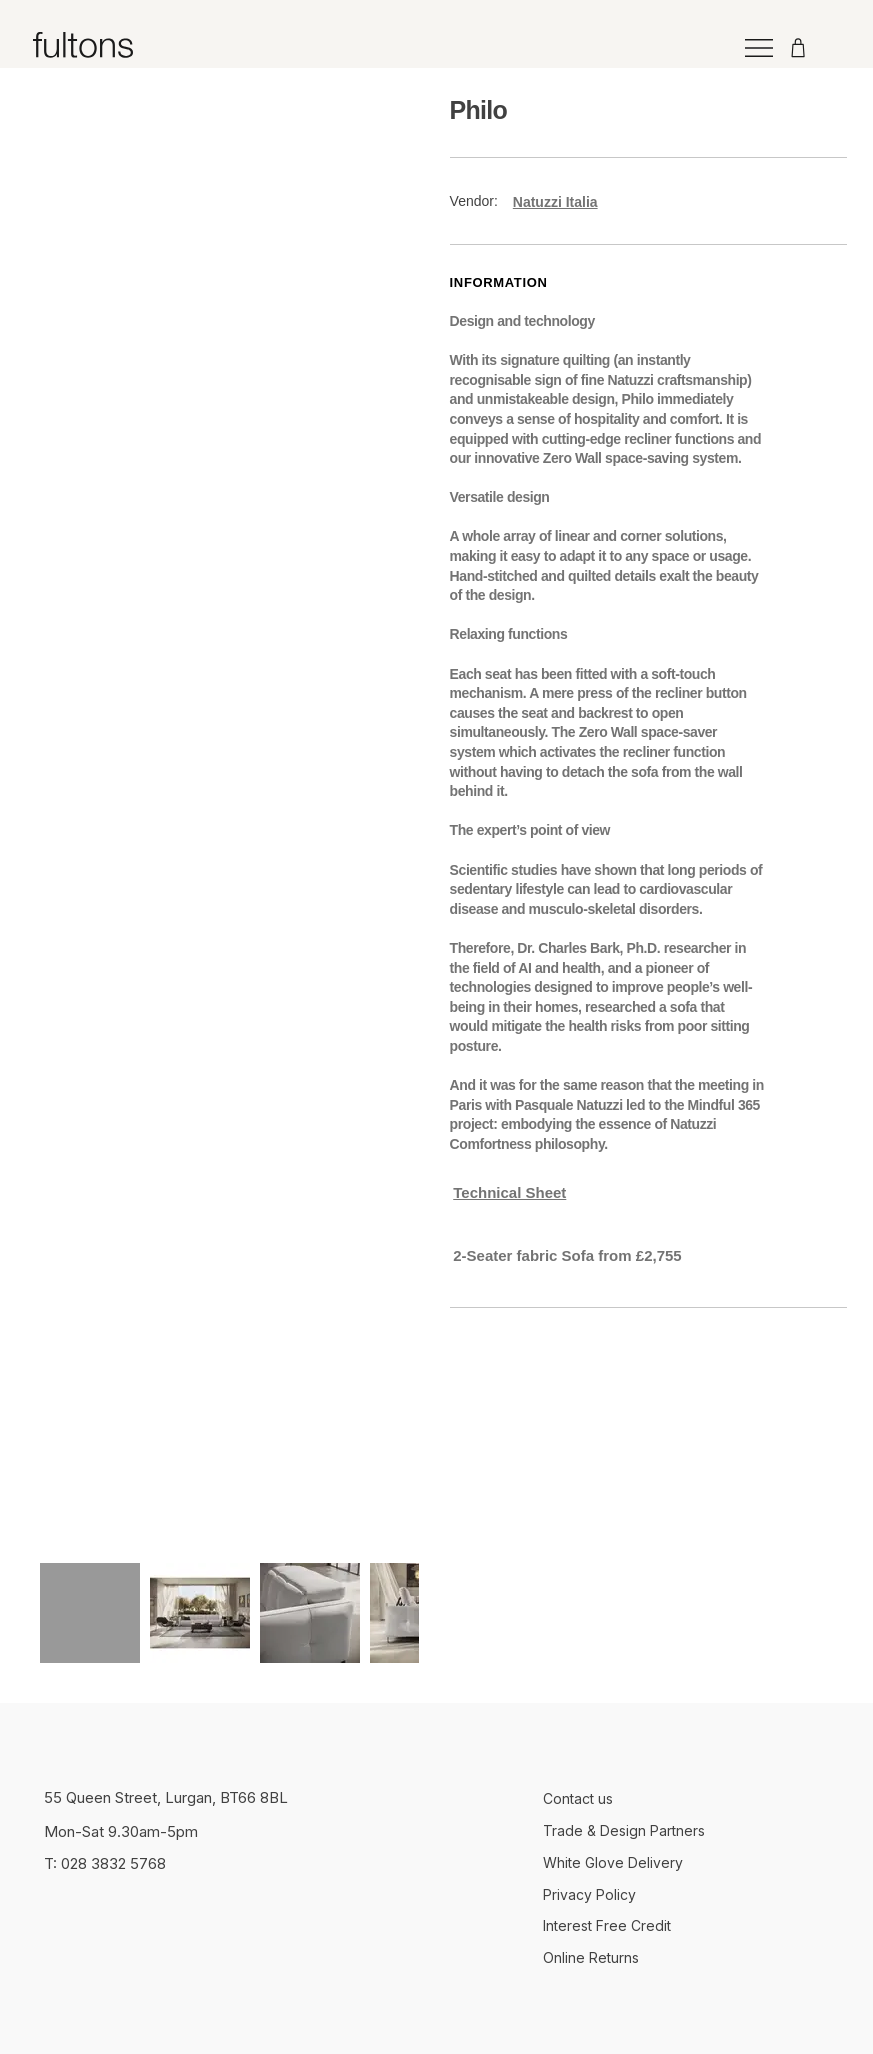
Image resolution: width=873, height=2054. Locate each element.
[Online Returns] (686, 1958)
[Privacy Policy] (686, 1894)
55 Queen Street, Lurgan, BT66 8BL (166, 1797)
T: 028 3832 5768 (105, 1863)
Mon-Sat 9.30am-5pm (121, 1831)
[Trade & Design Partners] (686, 1830)
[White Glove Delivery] (686, 1862)
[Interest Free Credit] (686, 1926)
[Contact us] (686, 1798)
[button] (611, 1255)
